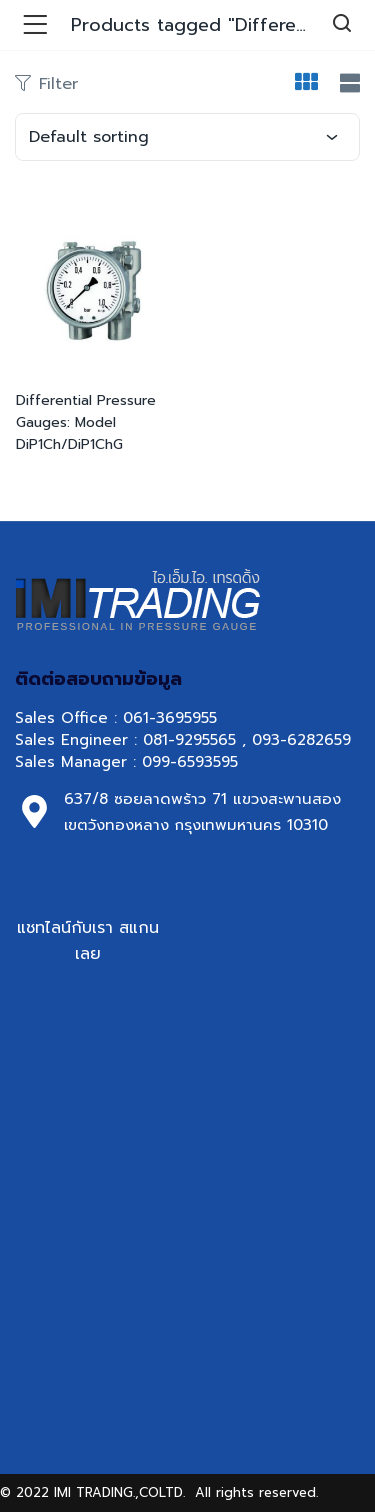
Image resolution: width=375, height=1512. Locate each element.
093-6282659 (301, 740)
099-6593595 (193, 762)
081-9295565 (189, 740)
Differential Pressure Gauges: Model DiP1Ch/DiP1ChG (86, 422)
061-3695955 (170, 718)
